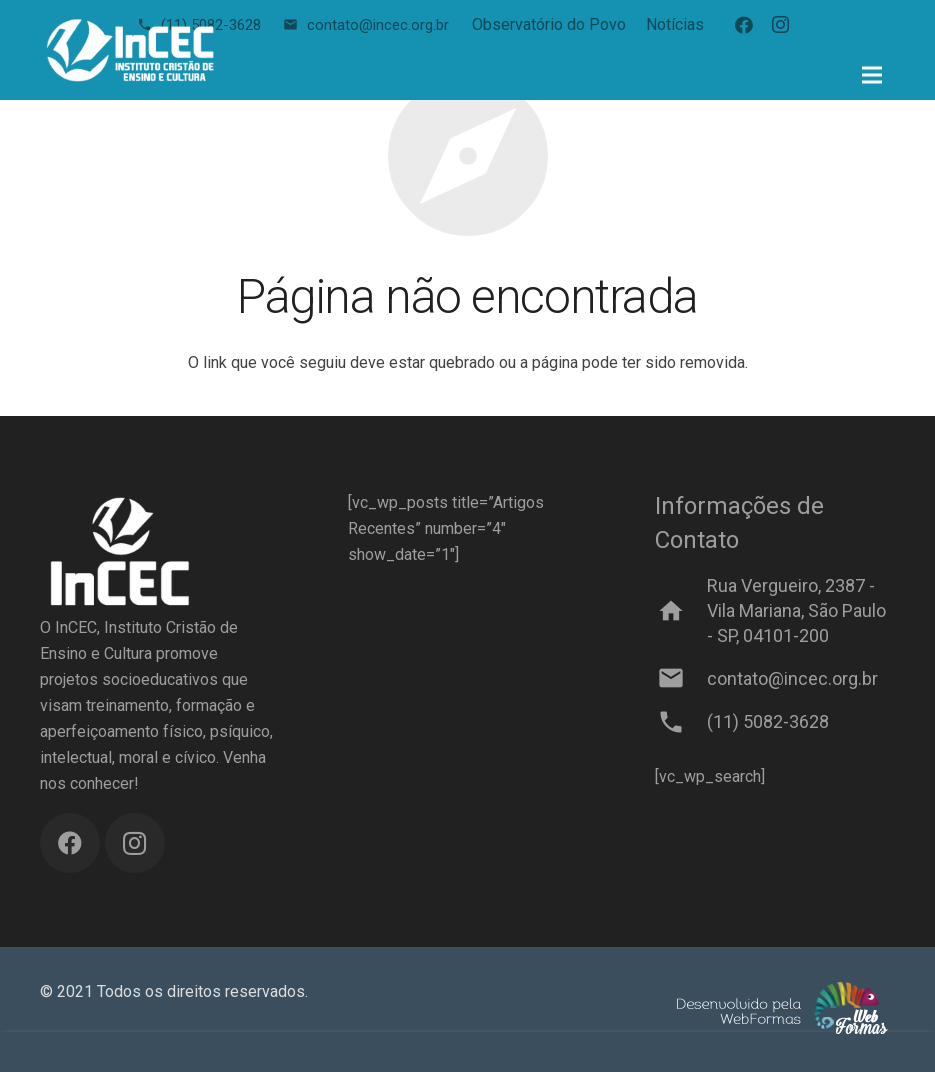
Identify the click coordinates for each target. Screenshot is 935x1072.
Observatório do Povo (549, 24)
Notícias (675, 24)
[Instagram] (780, 25)
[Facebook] (744, 25)
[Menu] (872, 75)
